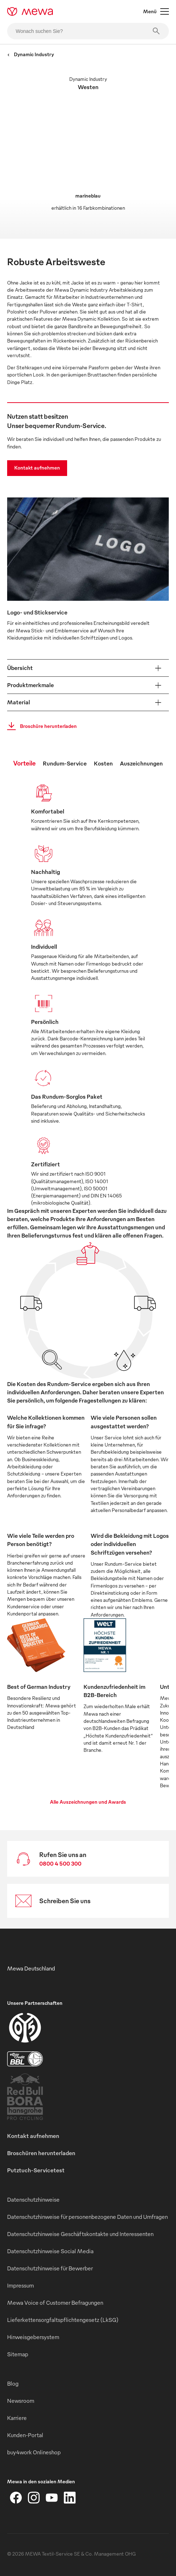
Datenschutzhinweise (33, 2199)
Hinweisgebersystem (33, 2337)
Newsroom (20, 2400)
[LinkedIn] (70, 2498)
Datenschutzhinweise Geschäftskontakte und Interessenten (80, 2233)
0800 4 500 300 (60, 1863)
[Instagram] (34, 2498)
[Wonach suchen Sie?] (88, 31)
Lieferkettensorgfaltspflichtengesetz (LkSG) (63, 2319)
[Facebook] (16, 2498)
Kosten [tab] (103, 763)
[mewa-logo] (30, 11)
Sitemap (17, 2354)
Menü (156, 11)
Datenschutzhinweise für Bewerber (50, 2268)
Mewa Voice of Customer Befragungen (55, 2302)
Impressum (20, 2285)
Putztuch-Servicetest (36, 2170)
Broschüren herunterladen (41, 2153)
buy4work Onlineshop (34, 2452)
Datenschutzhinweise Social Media (50, 2251)
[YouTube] (52, 2498)
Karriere (17, 2417)
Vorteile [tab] (24, 763)
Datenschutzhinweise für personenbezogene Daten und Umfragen (87, 2216)
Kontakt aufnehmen (37, 468)
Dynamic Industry (30, 54)
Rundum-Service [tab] (65, 763)
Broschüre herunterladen (40, 726)
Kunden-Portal (25, 2435)
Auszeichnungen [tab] (141, 763)
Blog (13, 2383)
